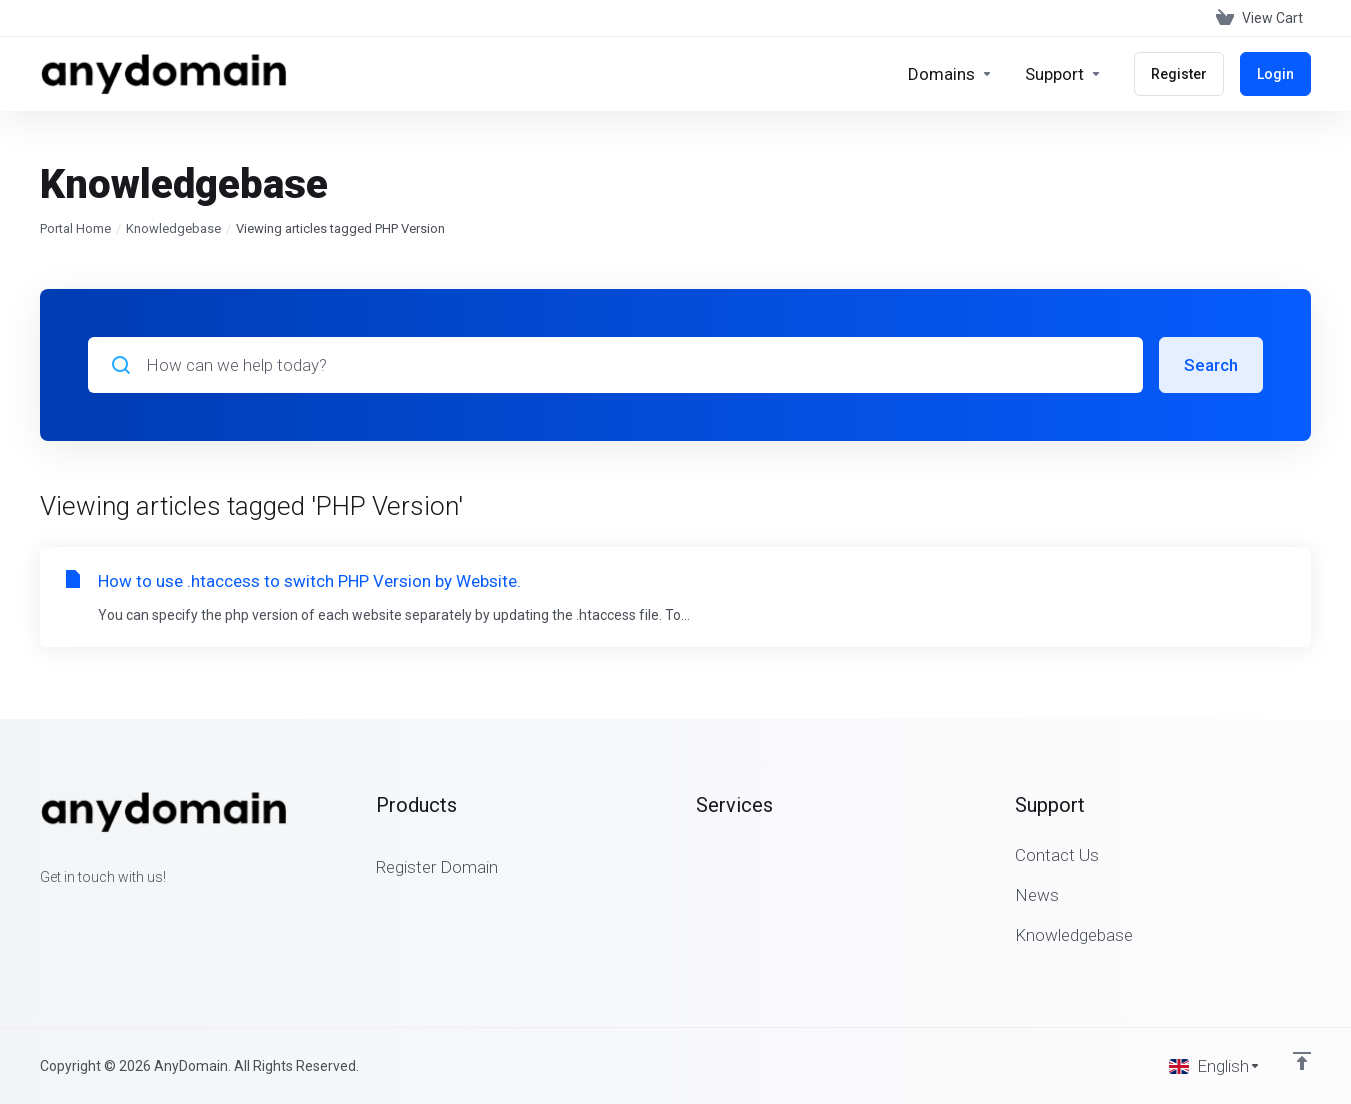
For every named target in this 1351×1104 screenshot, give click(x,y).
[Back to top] (1302, 1061)
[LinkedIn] (104, 913)
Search (1211, 365)
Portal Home (75, 228)
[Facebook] (40, 913)
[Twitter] (72, 913)
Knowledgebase (173, 228)
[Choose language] (1215, 1066)
